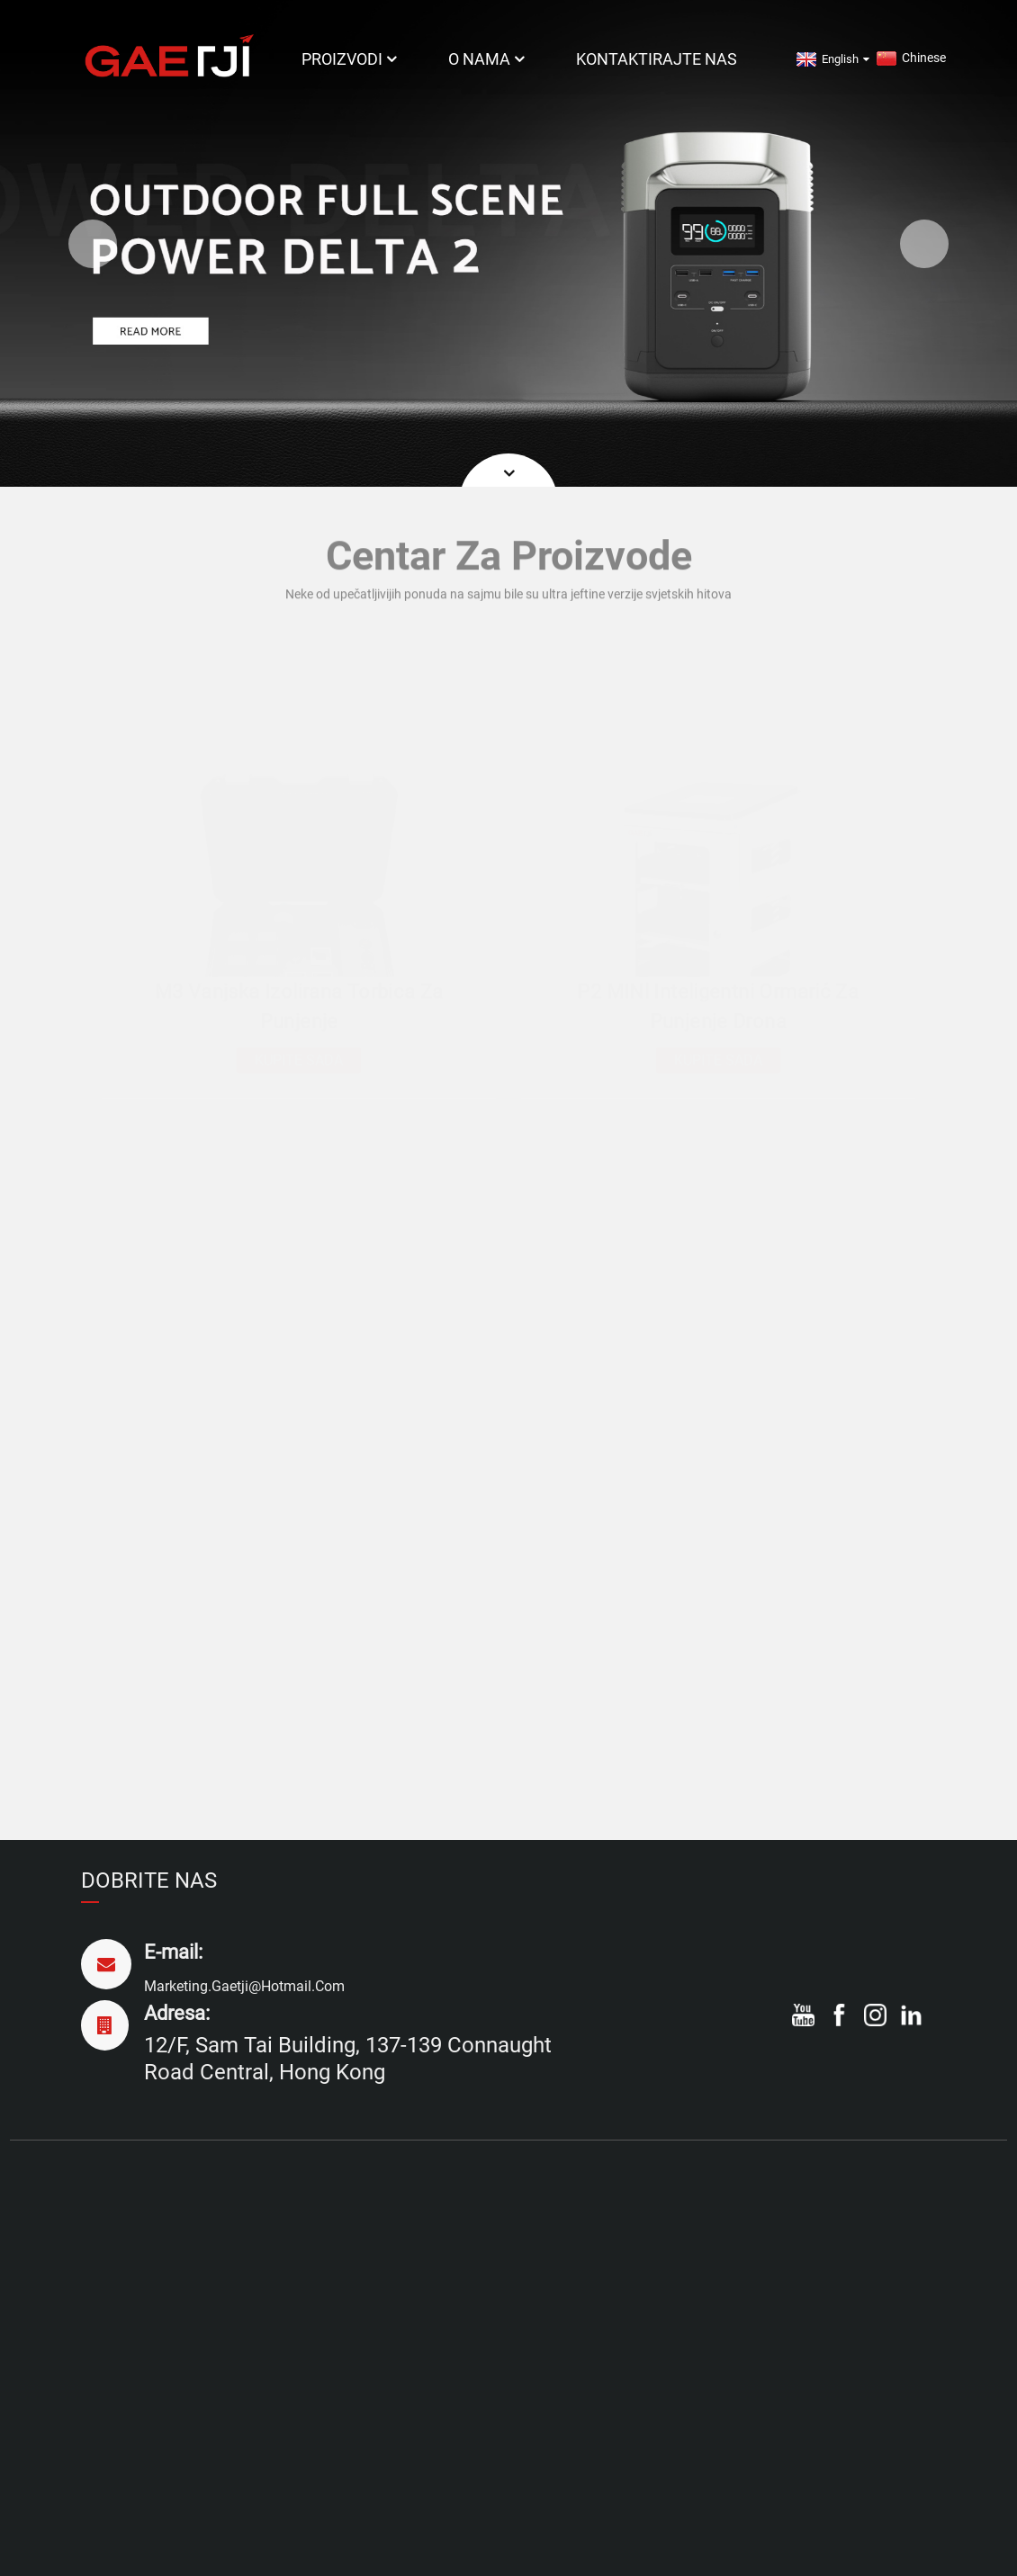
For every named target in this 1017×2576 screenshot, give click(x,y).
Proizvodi (351, 58)
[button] (92, 244)
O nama (488, 58)
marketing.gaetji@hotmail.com (244, 1986)
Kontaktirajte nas (656, 58)
